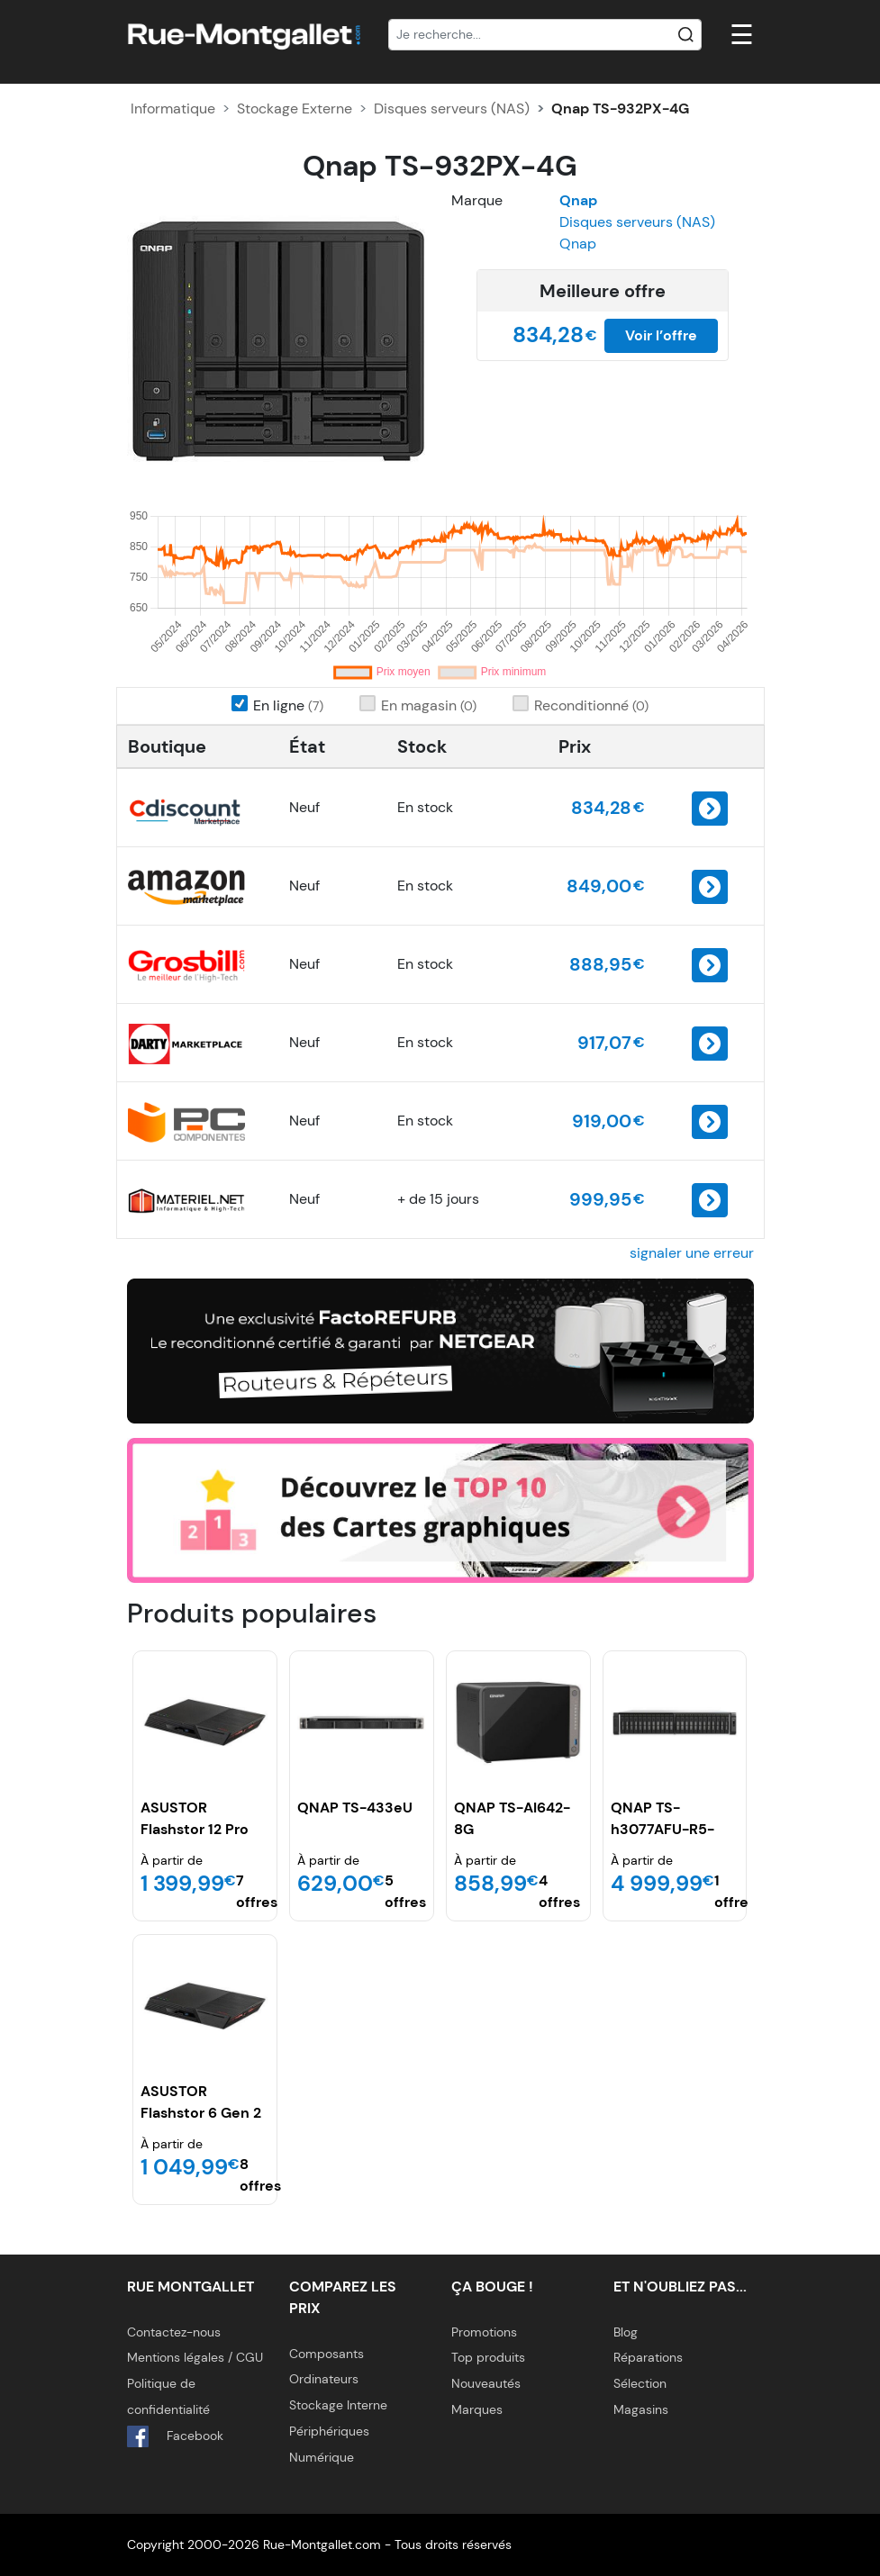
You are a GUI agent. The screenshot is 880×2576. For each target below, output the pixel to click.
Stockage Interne (338, 2405)
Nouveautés (486, 2383)
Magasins (640, 2409)
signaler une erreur (692, 1252)
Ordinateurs (323, 2379)
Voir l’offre (661, 335)
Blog (625, 2332)
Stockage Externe (294, 108)
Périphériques (329, 2431)
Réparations (648, 2357)
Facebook (175, 2436)
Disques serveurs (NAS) (452, 108)
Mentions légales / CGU (195, 2357)
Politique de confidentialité (168, 2396)
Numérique (321, 2457)
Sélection (640, 2383)
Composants (326, 2354)
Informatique (173, 108)
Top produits (488, 2357)
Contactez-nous (174, 2332)
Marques (477, 2409)
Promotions (484, 2332)
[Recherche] (545, 35)
